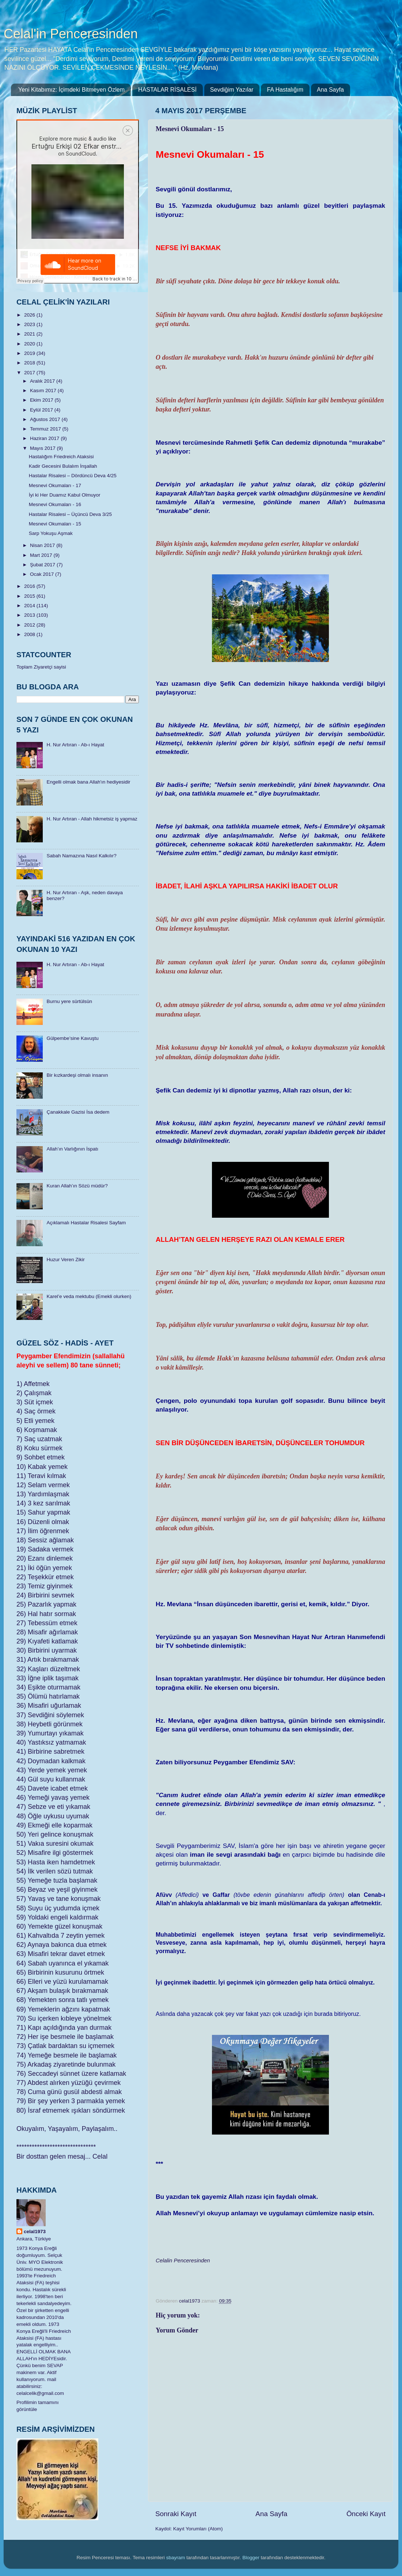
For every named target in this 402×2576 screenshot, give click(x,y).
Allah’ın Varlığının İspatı (72, 1149)
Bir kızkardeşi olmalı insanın (77, 1075)
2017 (30, 372)
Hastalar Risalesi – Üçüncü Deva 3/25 (70, 514)
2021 (30, 334)
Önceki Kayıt (366, 2514)
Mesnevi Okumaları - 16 (55, 504)
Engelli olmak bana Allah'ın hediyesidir (88, 782)
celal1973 (35, 2231)
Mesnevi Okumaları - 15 (55, 524)
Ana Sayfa (330, 90)
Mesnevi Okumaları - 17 (55, 485)
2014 (30, 605)
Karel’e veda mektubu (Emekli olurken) (88, 1296)
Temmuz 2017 (46, 429)
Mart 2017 (42, 555)
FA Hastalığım (285, 90)
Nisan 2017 (43, 545)
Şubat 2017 (43, 564)
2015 (30, 596)
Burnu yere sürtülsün (69, 1001)
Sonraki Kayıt (175, 2514)
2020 (30, 344)
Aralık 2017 (43, 381)
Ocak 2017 (42, 574)
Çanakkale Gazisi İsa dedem (77, 1112)
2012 (30, 625)
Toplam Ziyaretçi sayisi (41, 667)
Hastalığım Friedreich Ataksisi (61, 456)
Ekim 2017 (42, 400)
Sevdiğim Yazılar (232, 90)
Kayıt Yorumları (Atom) (198, 2528)
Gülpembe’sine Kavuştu (72, 1038)
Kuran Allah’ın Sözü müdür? (76, 1186)
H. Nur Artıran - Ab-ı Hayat (75, 744)
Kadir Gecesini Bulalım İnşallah (63, 466)
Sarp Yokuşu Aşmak (51, 533)
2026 (30, 315)
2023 (30, 324)
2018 (30, 362)
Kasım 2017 (44, 390)
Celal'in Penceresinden (71, 33)
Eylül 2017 (42, 410)
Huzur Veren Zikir (65, 1259)
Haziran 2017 (45, 438)
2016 (30, 586)
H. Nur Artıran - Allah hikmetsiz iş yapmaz (91, 819)
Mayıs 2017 (43, 448)
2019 (30, 353)
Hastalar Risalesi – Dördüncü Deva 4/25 (73, 475)
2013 (30, 615)
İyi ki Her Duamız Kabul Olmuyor (64, 495)
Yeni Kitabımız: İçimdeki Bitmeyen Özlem (71, 90)
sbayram (175, 2557)
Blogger (250, 2557)
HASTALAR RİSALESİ (167, 90)
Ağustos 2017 (45, 419)
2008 (30, 634)
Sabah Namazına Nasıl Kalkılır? (81, 855)
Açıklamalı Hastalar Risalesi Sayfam (86, 1222)
